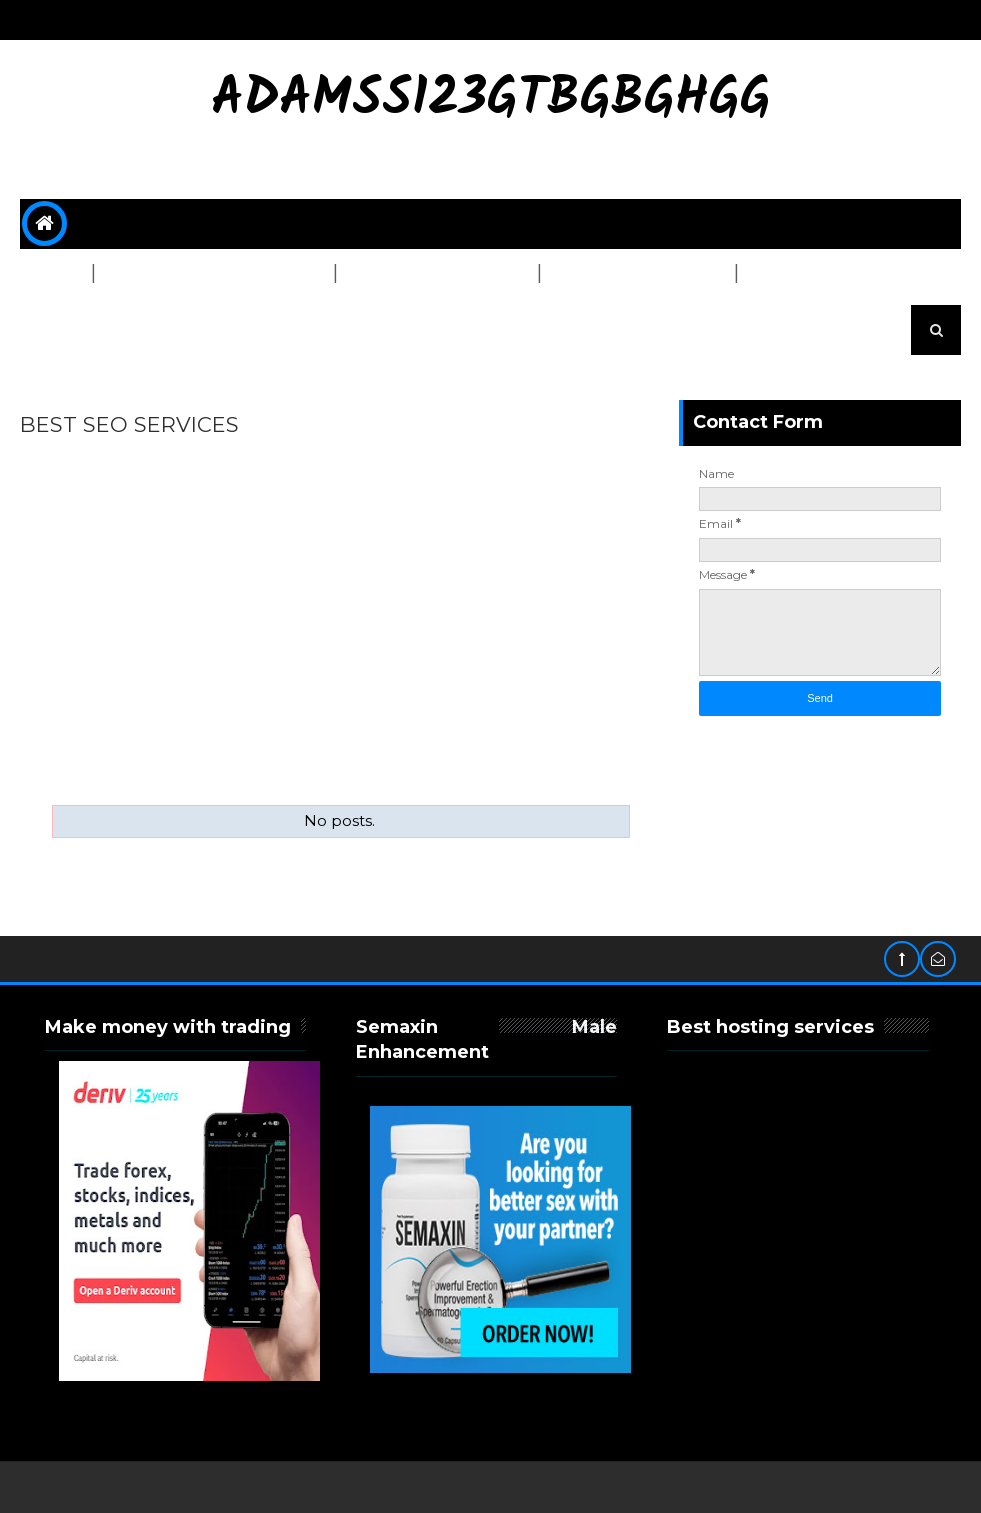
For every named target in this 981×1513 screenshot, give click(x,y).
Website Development (205, 274)
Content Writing (629, 274)
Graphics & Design (428, 274)
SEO (48, 274)
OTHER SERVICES (102, 324)
